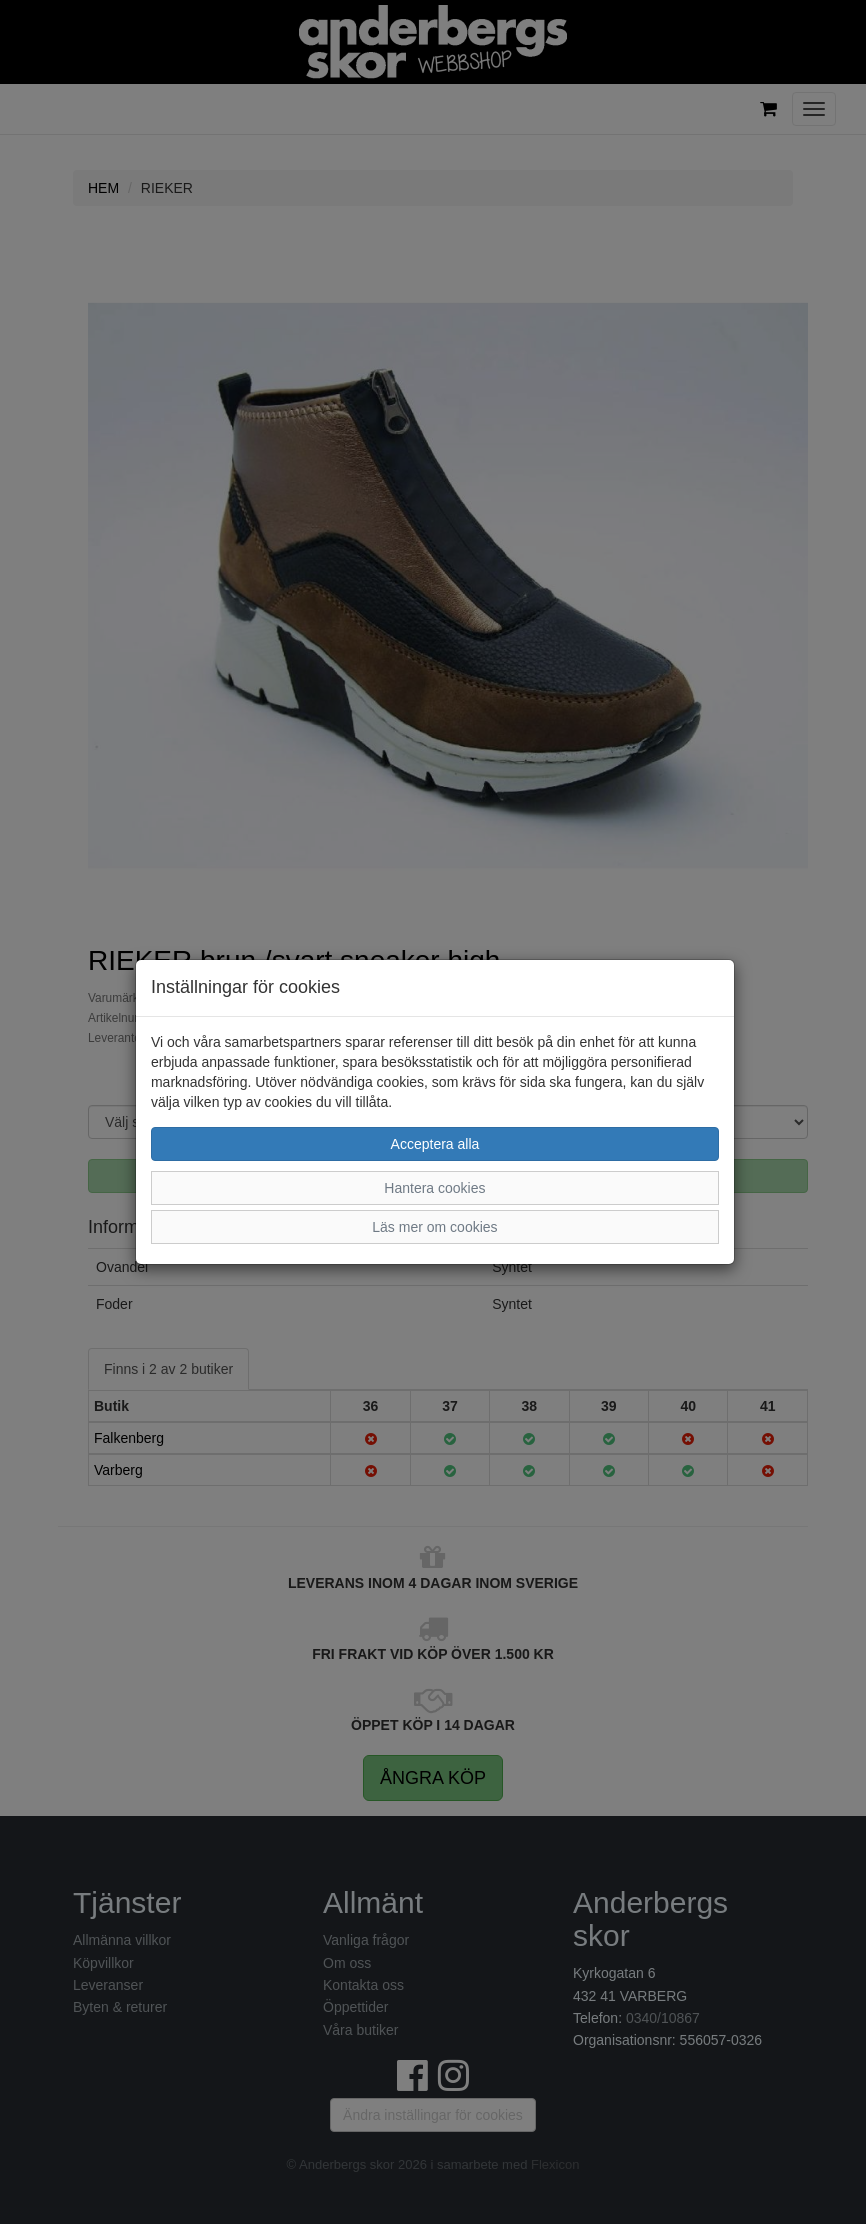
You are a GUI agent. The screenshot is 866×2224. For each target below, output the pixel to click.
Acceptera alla (435, 1144)
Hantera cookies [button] (434, 1188)
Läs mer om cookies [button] (434, 1227)
